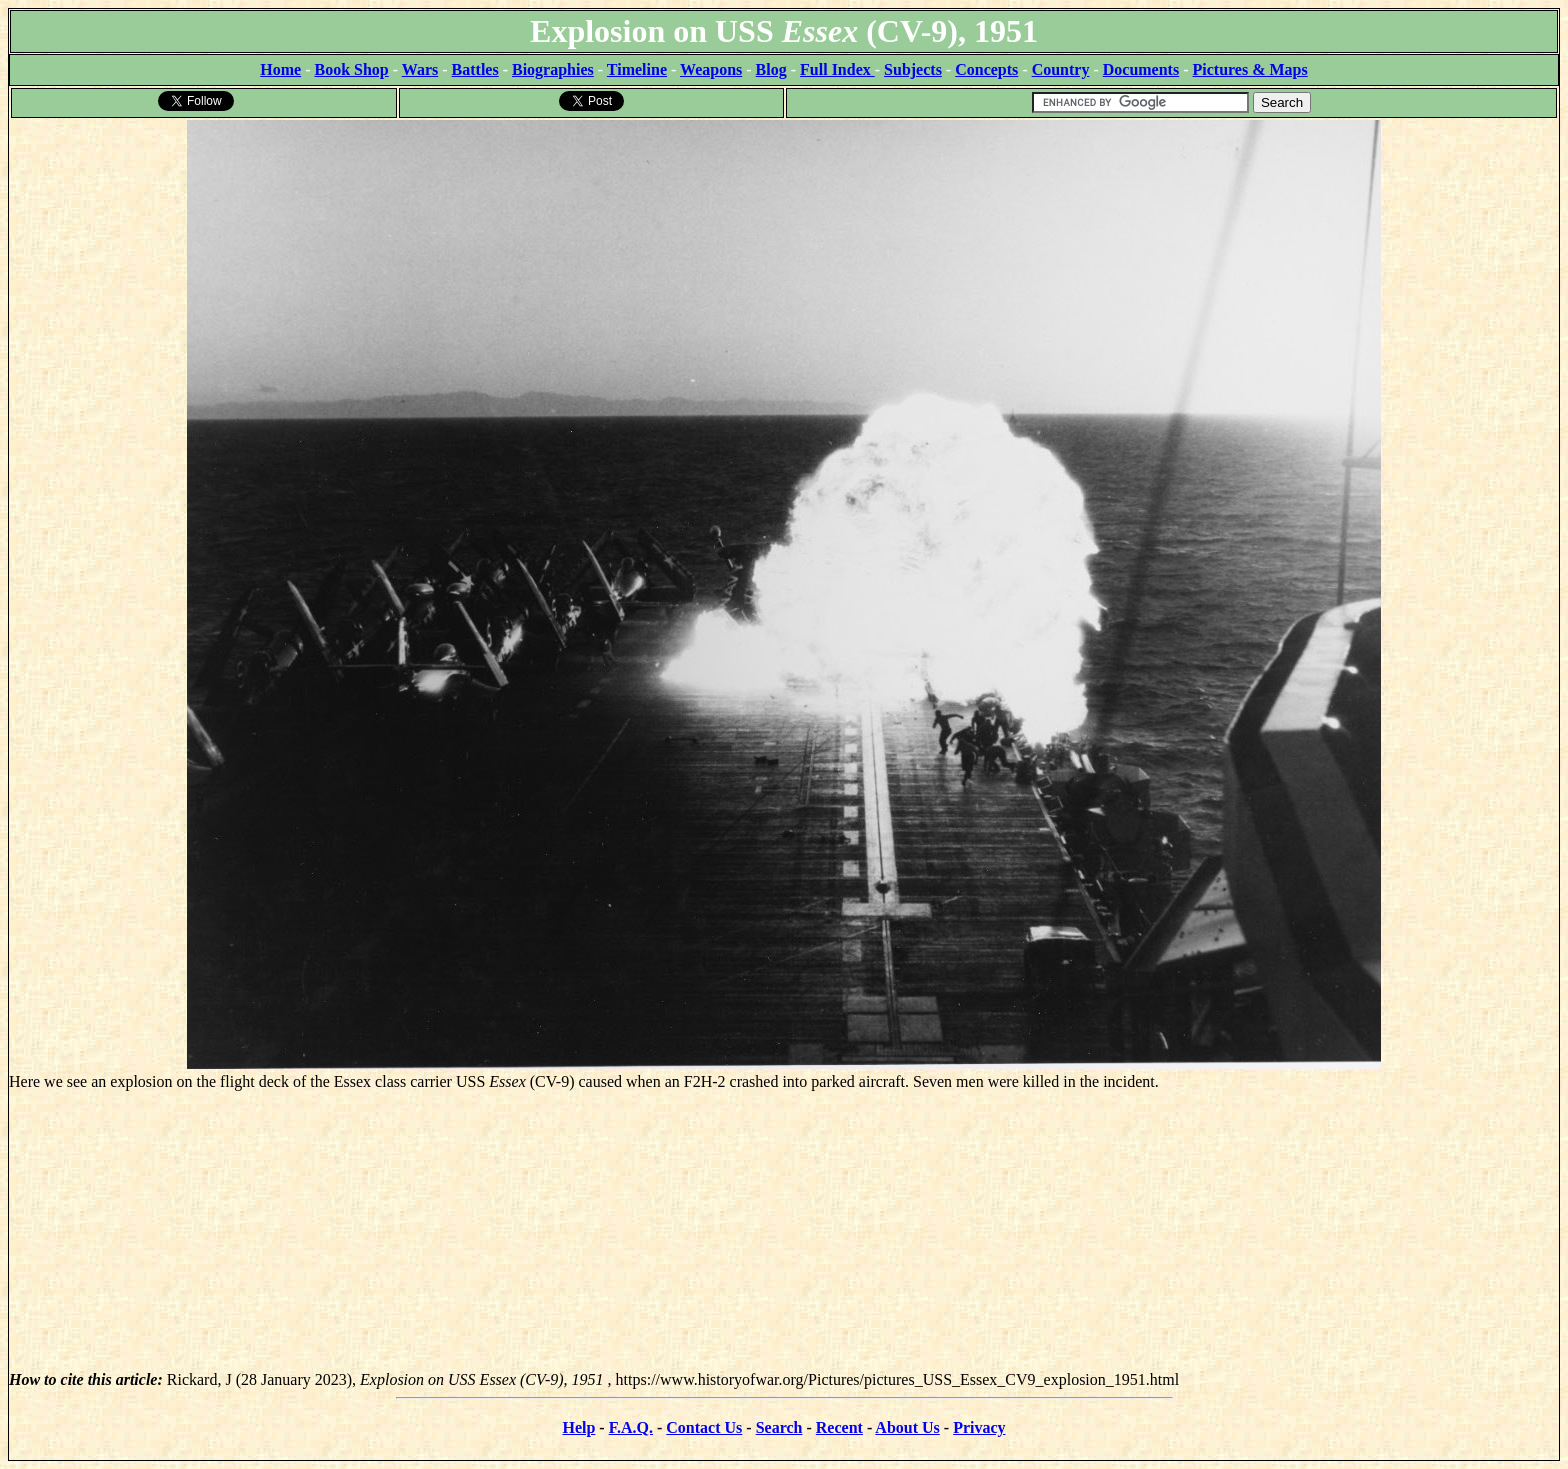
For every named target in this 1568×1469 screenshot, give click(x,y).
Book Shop (351, 69)
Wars (420, 69)
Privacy (979, 1427)
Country (1061, 69)
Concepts (986, 69)
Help (578, 1427)
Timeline (637, 69)
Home (280, 69)
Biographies (553, 69)
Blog (771, 69)
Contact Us (704, 1427)
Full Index (837, 69)
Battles (475, 69)
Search (779, 1427)
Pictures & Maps (1250, 69)
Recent (839, 1427)
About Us (907, 1427)
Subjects (913, 69)
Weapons (711, 69)
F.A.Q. (631, 1427)
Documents (1141, 69)
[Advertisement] (784, 1231)
